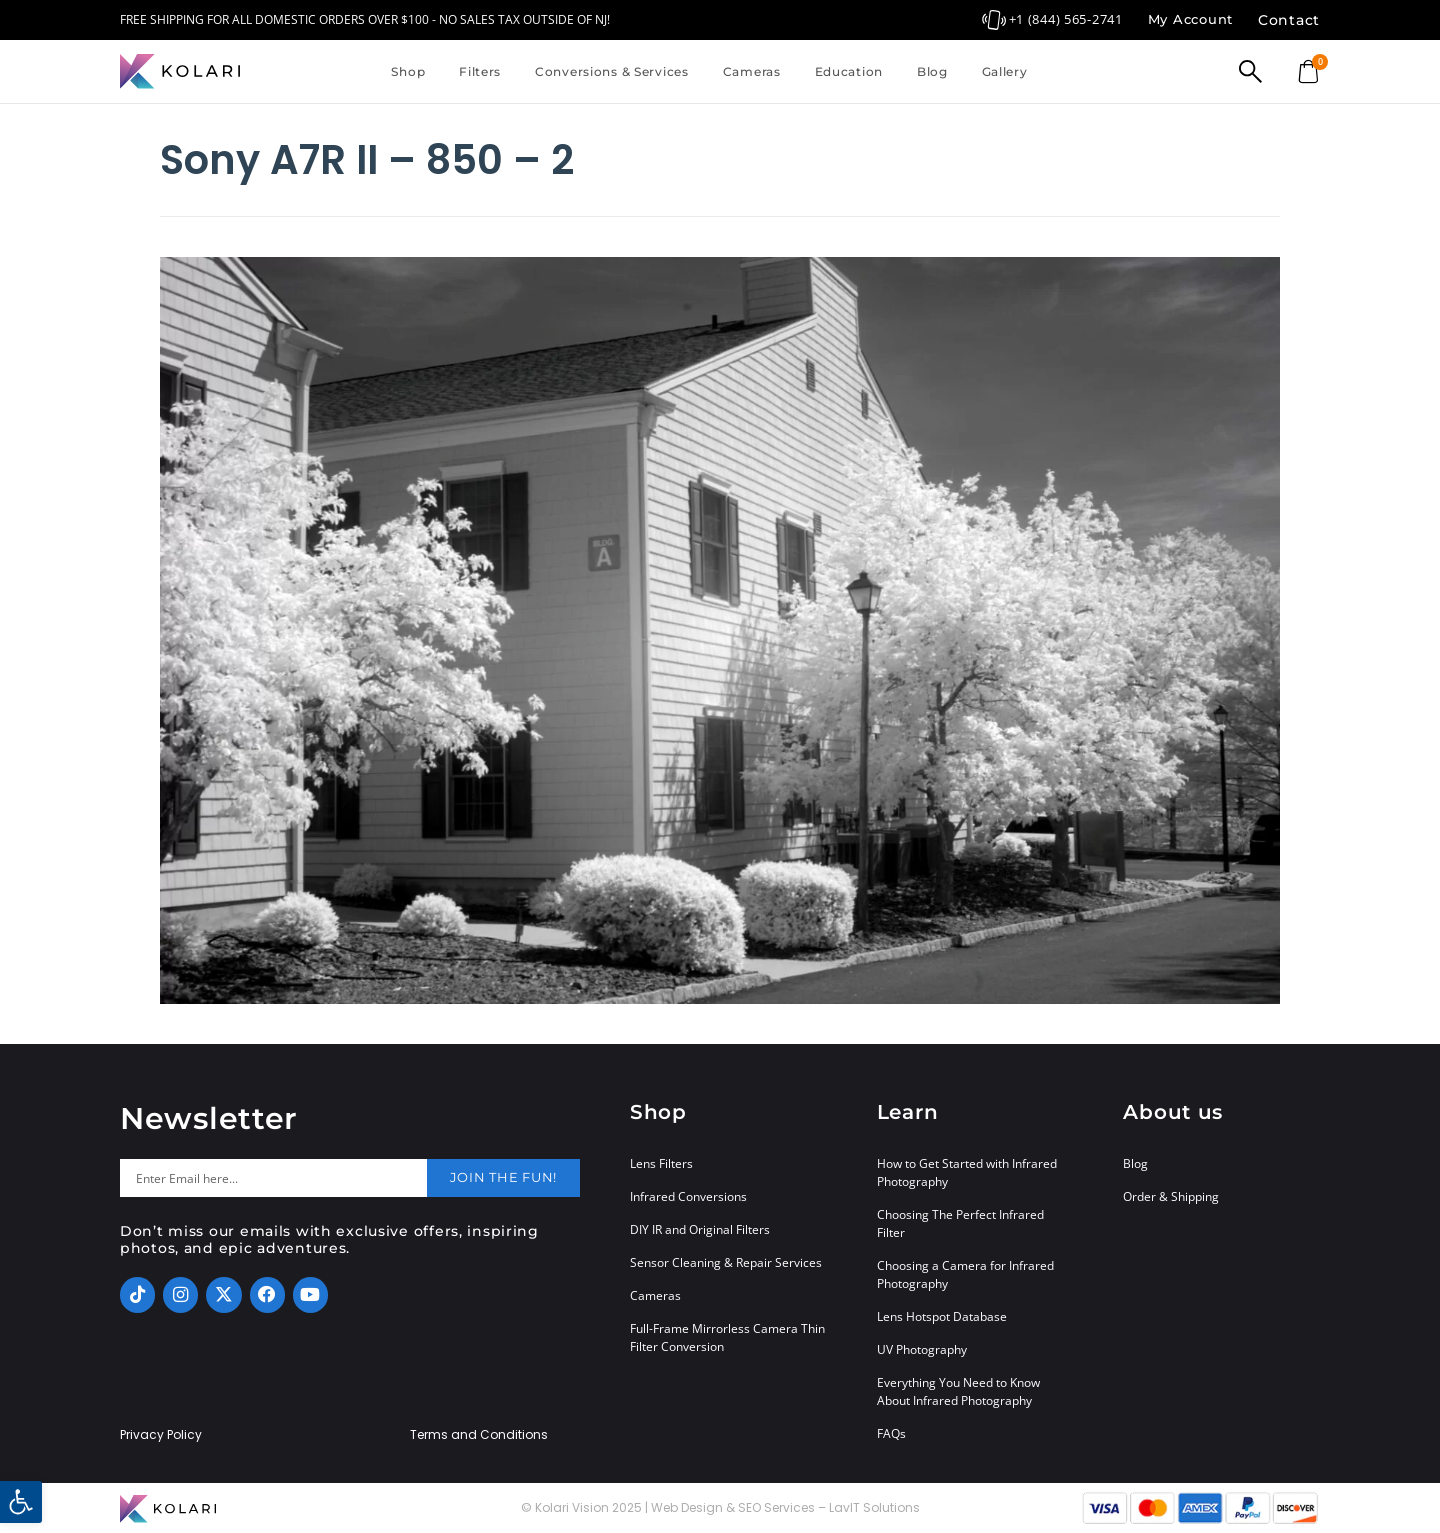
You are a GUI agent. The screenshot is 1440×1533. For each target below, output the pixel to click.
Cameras (752, 71)
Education (849, 71)
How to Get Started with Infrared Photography (967, 1172)
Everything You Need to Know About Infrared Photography (958, 1391)
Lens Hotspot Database (942, 1316)
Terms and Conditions (479, 1435)
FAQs (891, 1433)
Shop (408, 71)
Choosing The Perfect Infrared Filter (960, 1223)
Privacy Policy (161, 1435)
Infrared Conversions (688, 1196)
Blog (932, 71)
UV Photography (922, 1349)
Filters (480, 71)
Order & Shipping (1171, 1196)
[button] (21, 1502)
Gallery (1005, 71)
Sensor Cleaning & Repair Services (726, 1262)
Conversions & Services (612, 71)
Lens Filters (661, 1163)
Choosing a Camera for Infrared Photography (965, 1274)
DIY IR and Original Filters (700, 1229)
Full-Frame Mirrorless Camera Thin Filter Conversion (727, 1337)
